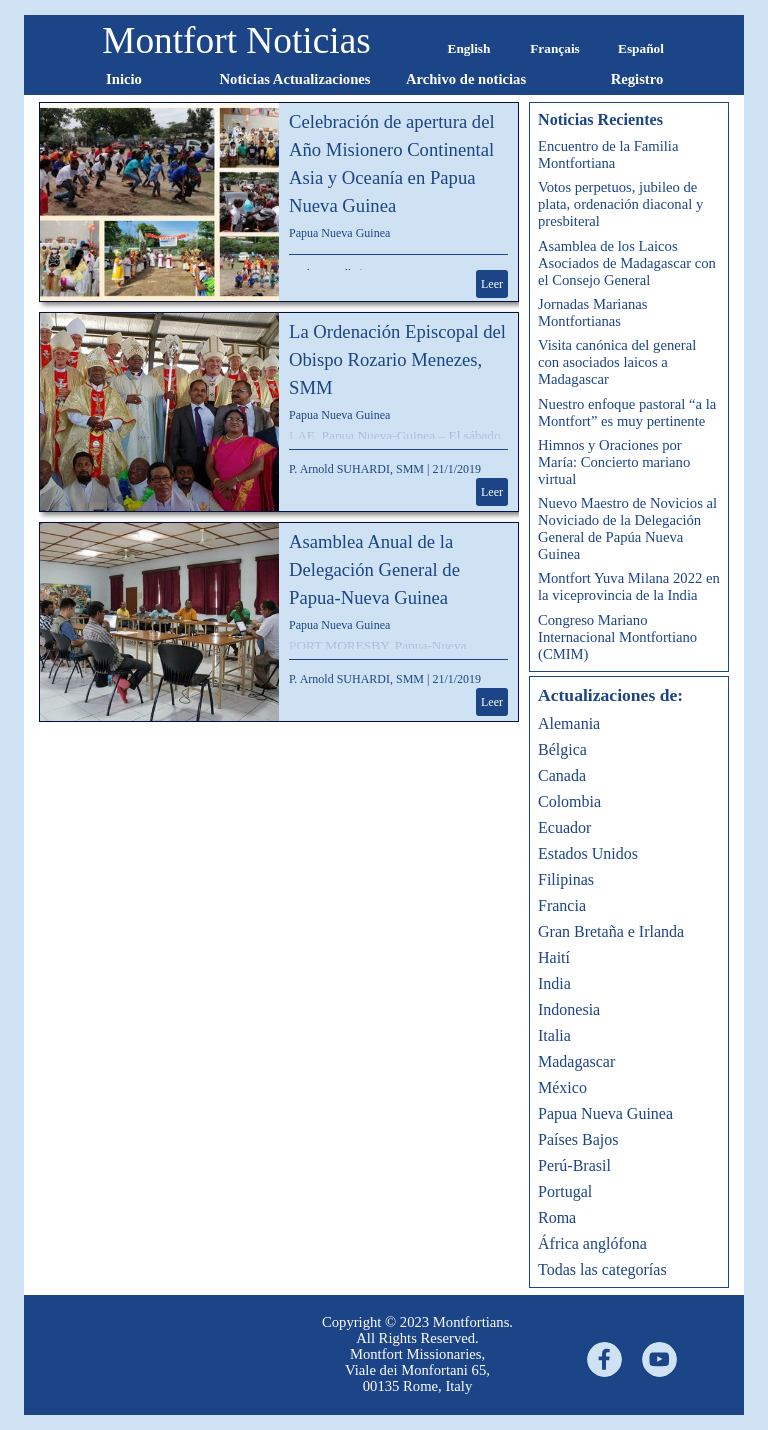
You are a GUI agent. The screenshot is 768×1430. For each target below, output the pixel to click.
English (469, 48)
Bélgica (562, 749)
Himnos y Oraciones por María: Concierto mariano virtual (614, 462)
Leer (492, 284)
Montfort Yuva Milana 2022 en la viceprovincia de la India (629, 586)
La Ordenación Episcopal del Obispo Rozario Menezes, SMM (397, 359)
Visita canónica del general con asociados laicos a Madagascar (617, 362)
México (562, 1087)
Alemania (569, 723)
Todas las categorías (602, 1269)
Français (555, 48)
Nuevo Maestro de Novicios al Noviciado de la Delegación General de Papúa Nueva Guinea (627, 528)
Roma (557, 1217)
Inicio (124, 79)
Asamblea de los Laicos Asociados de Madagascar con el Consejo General (627, 263)
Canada (562, 775)
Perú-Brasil (574, 1165)
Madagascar (576, 1061)
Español (641, 48)
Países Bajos (578, 1139)
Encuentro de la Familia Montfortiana (608, 154)
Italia (554, 1035)
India (554, 983)
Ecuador (564, 827)
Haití (554, 957)
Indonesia (569, 1009)
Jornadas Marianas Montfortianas (592, 312)
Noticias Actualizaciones (294, 79)
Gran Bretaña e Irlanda (611, 931)
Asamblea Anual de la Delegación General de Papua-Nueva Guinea (374, 569)
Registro (637, 79)
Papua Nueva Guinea (339, 233)
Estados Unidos (588, 853)
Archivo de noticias (466, 79)
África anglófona (592, 1243)
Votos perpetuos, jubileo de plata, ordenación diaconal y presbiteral (620, 204)
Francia (562, 905)
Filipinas (566, 879)
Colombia (569, 801)
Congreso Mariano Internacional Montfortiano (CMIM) (617, 637)
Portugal (565, 1191)
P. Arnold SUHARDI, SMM (356, 469)
